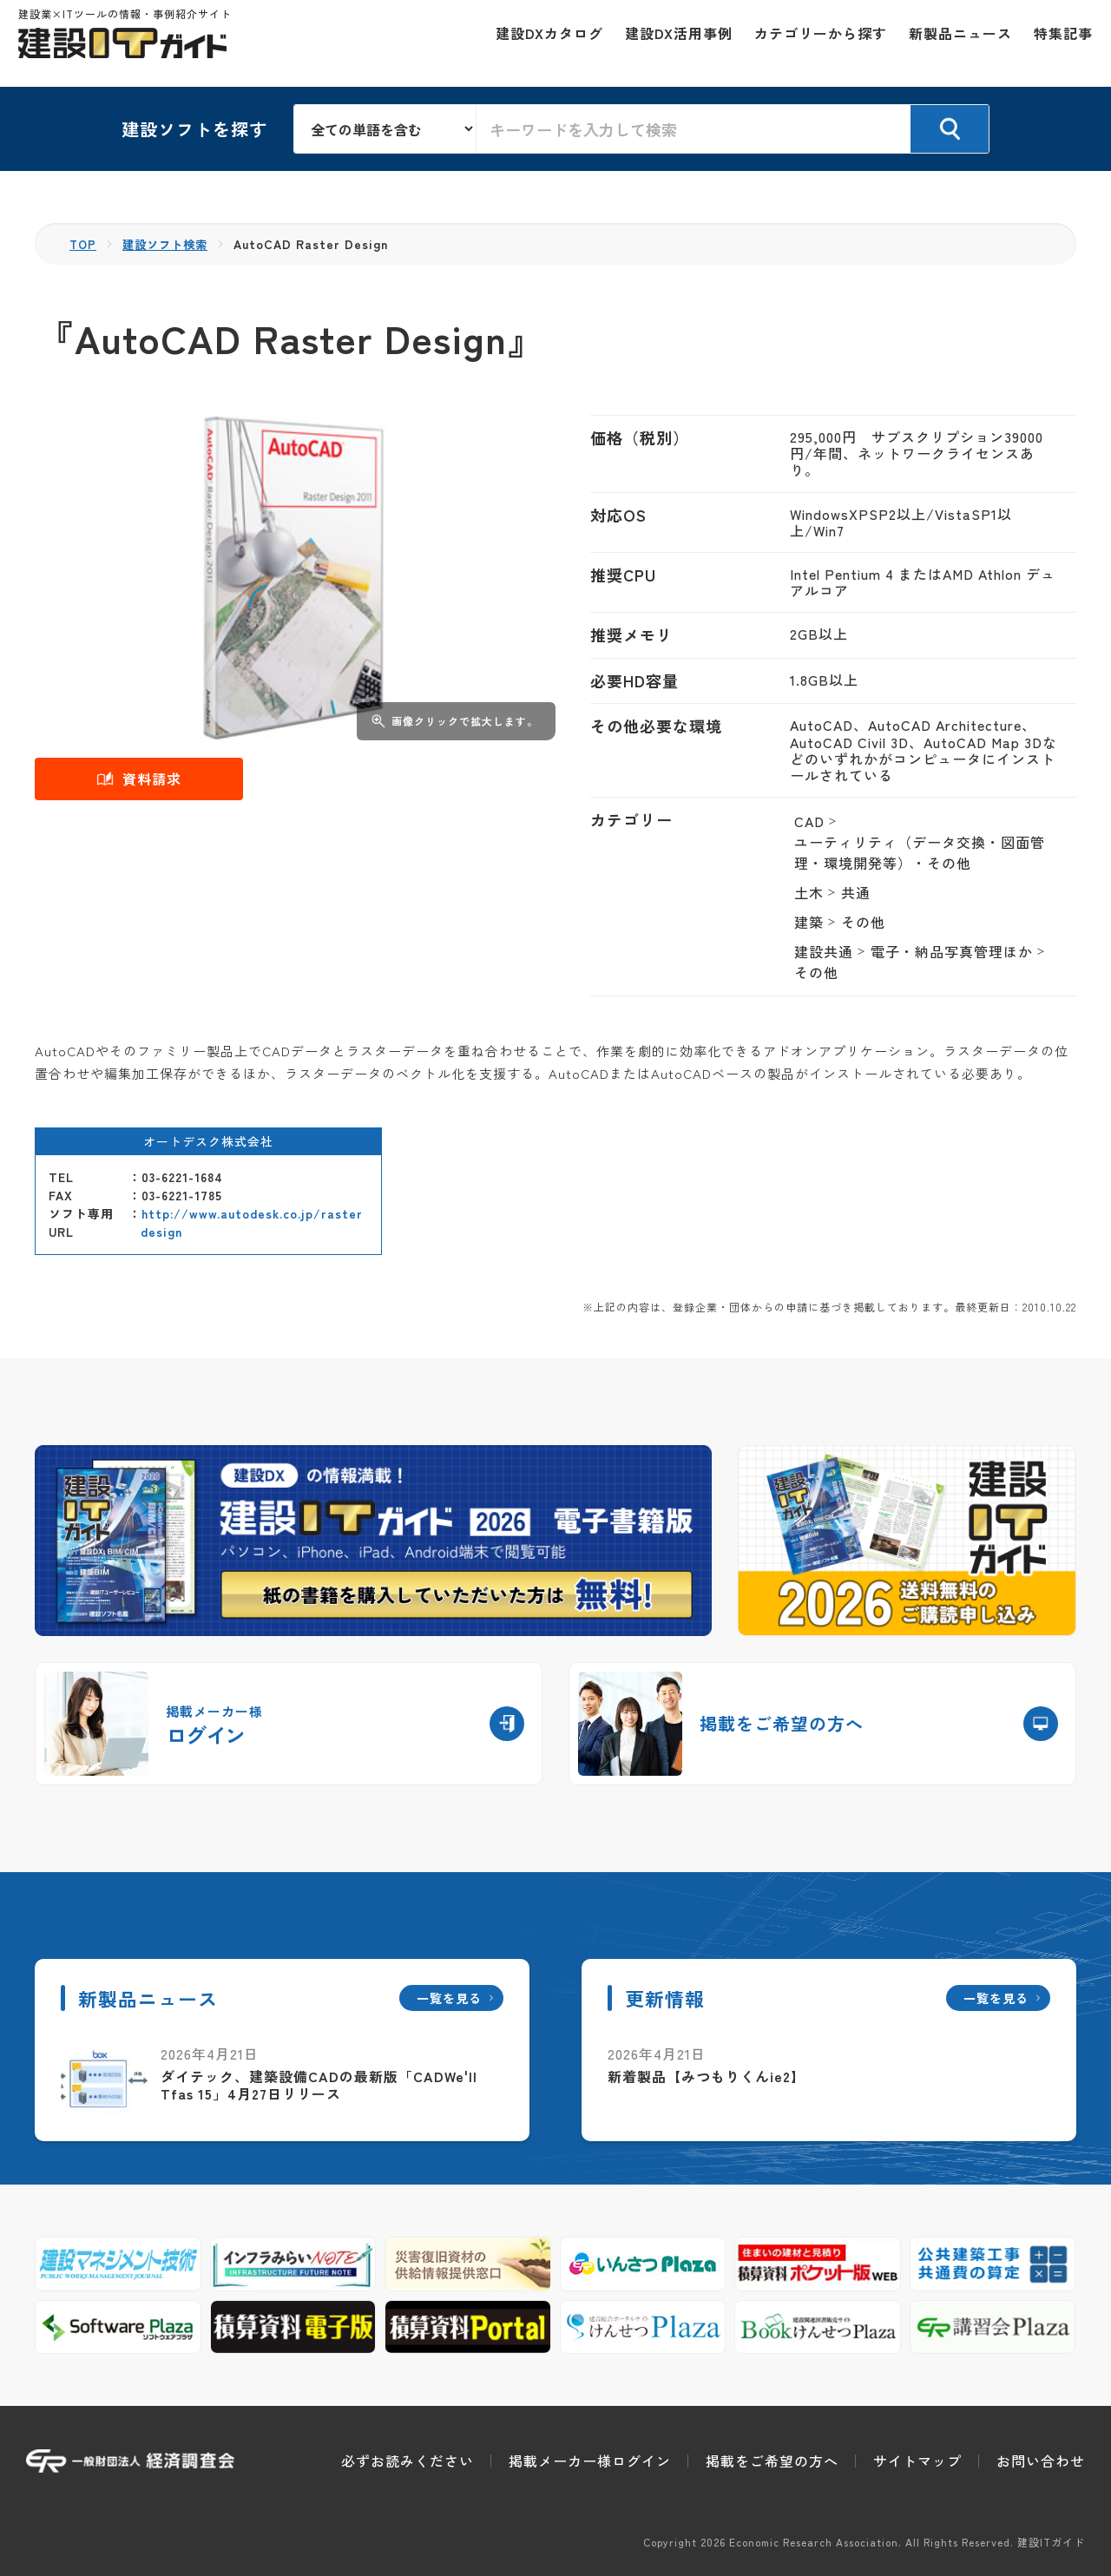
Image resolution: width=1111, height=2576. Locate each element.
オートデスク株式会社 (208, 1141)
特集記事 (1055, 43)
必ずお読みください (407, 2460)
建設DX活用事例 (671, 43)
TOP (83, 244)
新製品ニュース (952, 43)
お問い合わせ (1040, 2460)
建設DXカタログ (541, 43)
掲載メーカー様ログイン (590, 2460)
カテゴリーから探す (812, 43)
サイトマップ (917, 2460)
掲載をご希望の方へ (772, 2460)
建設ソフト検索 (169, 244)
